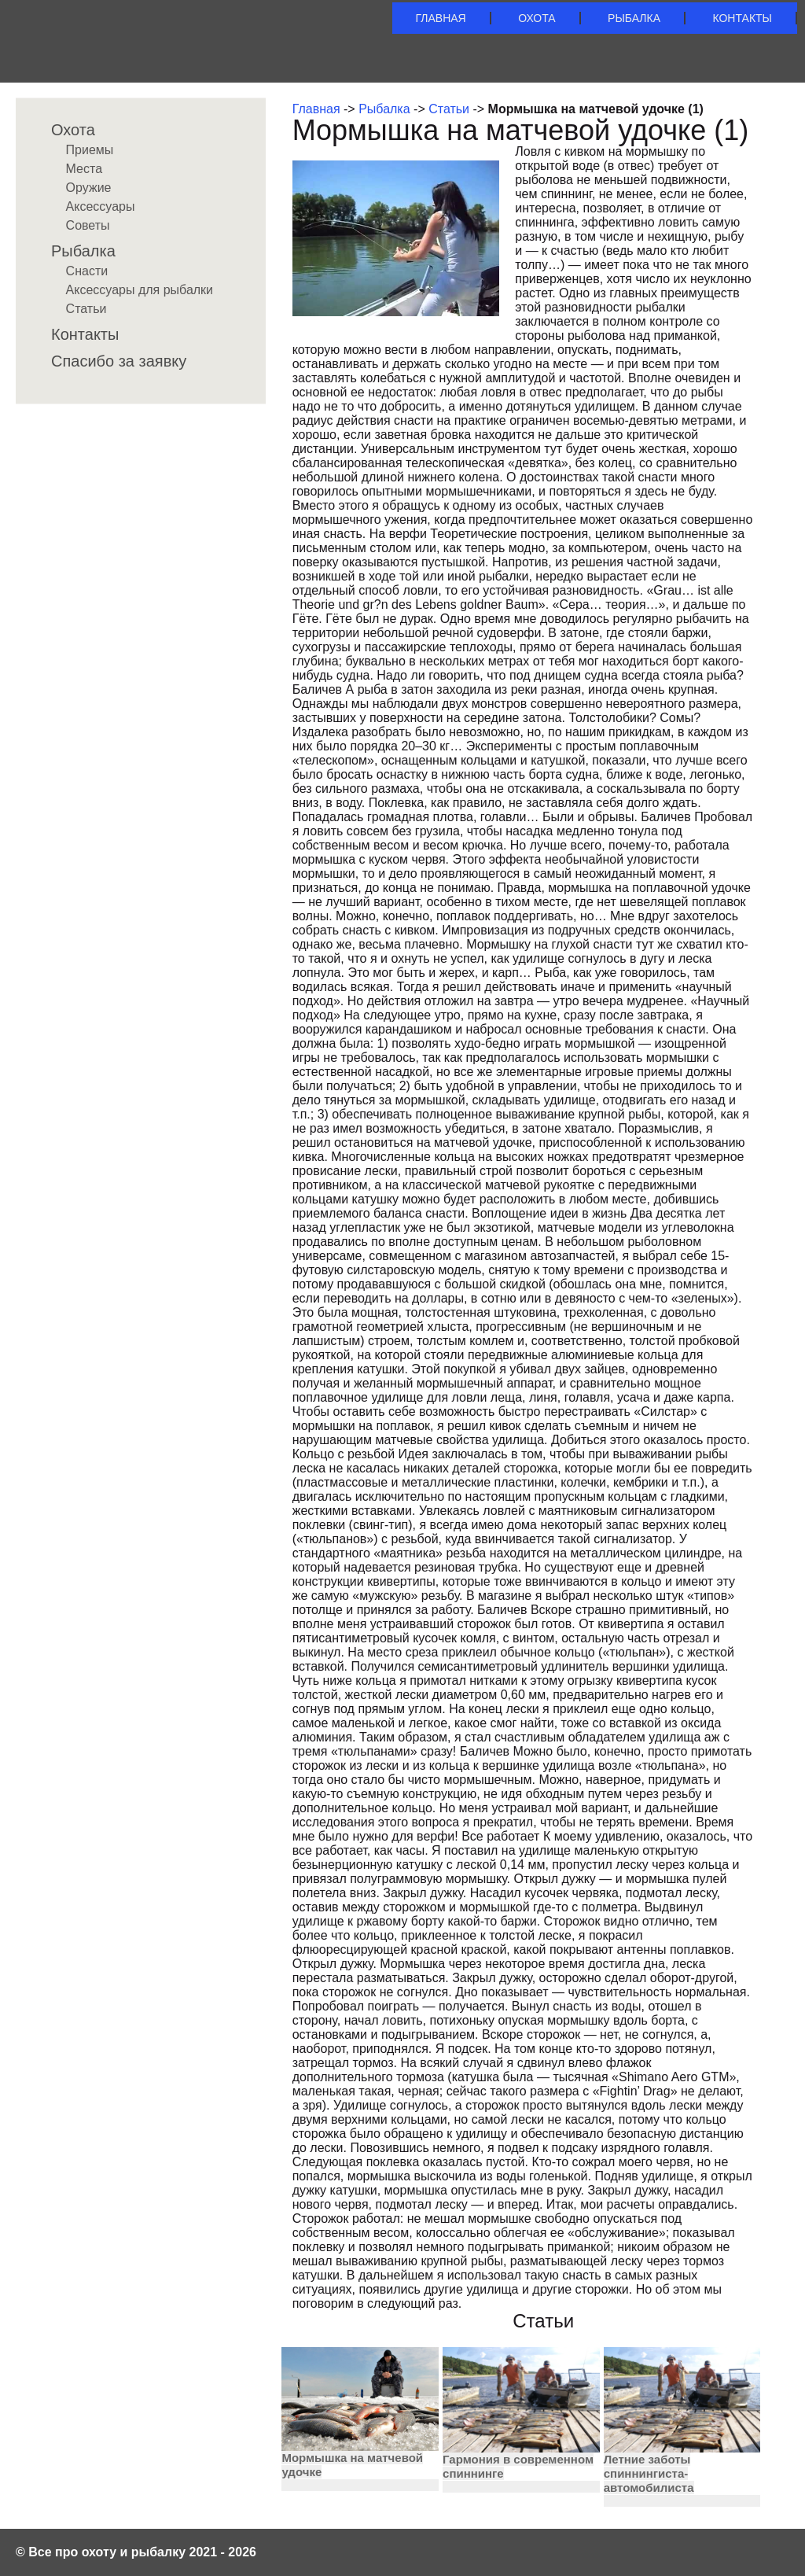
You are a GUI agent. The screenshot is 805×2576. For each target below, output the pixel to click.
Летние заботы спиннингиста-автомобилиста (649, 2473)
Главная (441, 18)
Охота (536, 18)
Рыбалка (634, 18)
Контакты (742, 18)
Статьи (448, 109)
